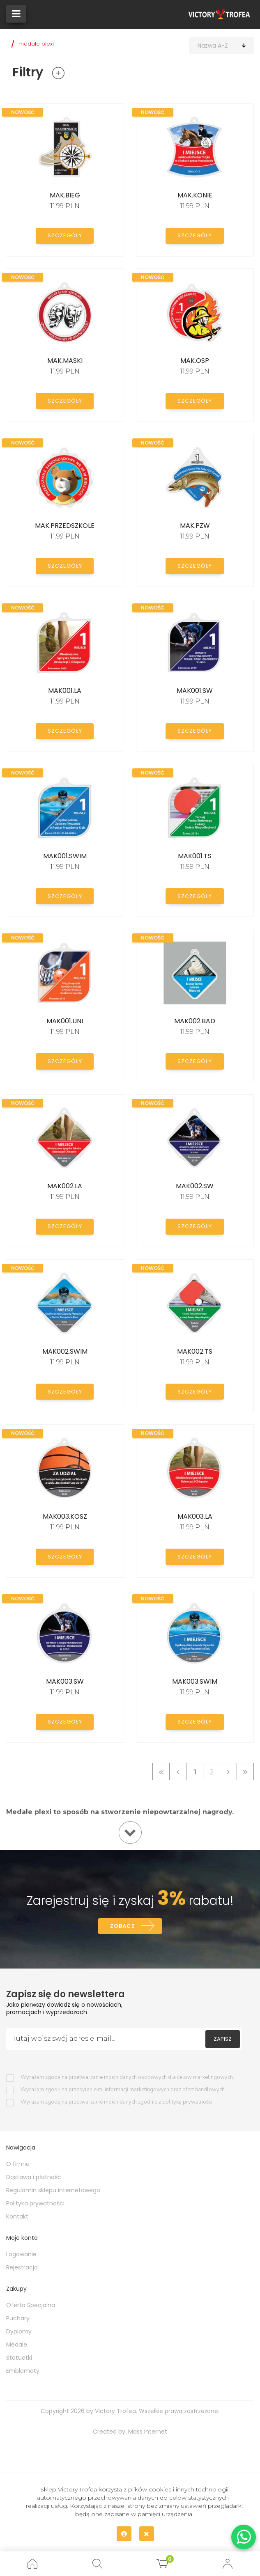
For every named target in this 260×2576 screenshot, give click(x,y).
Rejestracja (22, 2269)
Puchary (18, 2320)
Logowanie (21, 2256)
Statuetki (19, 2360)
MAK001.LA (64, 690)
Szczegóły (65, 234)
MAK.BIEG (65, 195)
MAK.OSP (194, 360)
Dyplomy (19, 2333)
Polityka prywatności (35, 2205)
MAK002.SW (195, 1186)
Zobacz (121, 1927)
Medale (16, 2346)
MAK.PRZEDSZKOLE (64, 525)
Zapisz (223, 2040)
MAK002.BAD (194, 1021)
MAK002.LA (64, 1186)
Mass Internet (147, 2433)
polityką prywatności (187, 2104)
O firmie (18, 2166)
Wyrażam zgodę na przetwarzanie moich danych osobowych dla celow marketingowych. (127, 2079)
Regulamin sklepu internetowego (53, 2192)
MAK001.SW (195, 690)
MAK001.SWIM (65, 856)
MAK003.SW (65, 1681)
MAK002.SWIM (64, 1351)
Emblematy (22, 2373)
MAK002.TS (194, 1351)
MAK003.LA (194, 1516)
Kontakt (17, 2218)
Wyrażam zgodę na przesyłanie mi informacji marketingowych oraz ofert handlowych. (123, 2092)
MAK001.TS (195, 856)
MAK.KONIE (194, 195)
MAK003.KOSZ (65, 1516)
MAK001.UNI (64, 1021)
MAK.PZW (195, 525)
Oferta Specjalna (30, 2307)
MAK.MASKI (65, 360)
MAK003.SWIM (194, 1681)
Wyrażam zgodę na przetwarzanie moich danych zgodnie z (116, 2104)
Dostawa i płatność (33, 2179)
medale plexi (36, 44)
